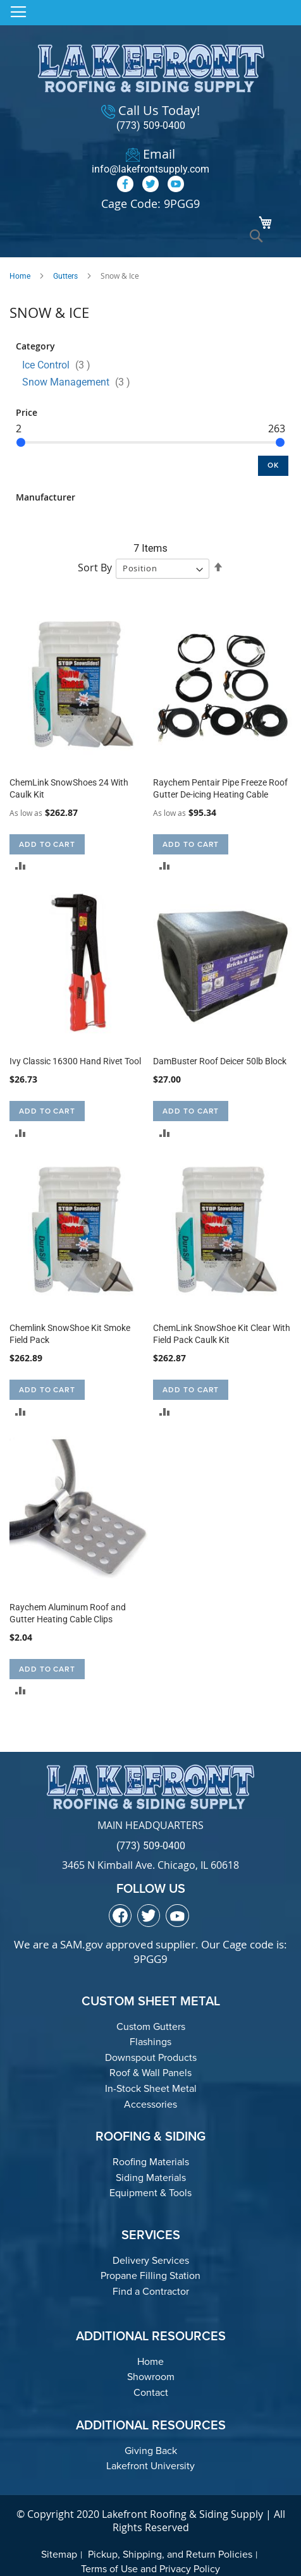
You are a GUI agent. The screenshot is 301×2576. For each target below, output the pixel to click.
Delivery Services (151, 2260)
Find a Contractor (151, 2291)
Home (19, 276)
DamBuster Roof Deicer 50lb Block (219, 1061)
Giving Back (151, 2450)
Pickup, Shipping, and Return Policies (170, 2554)
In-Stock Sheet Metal (151, 2088)
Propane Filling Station (150, 2275)
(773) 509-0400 (150, 125)
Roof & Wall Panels (150, 2072)
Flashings (150, 2041)
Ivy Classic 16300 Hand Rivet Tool (75, 1061)
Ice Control (60, 365)
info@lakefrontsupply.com (150, 169)
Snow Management (80, 382)
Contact (150, 2392)
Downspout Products (151, 2057)
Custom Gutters (150, 2026)
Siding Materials (151, 2177)
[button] (20, 865)
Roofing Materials (151, 2161)
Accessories (150, 2104)
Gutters (65, 276)
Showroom (151, 2376)
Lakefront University (150, 2465)
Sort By (95, 567)
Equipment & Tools (150, 2192)
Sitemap (59, 2554)
